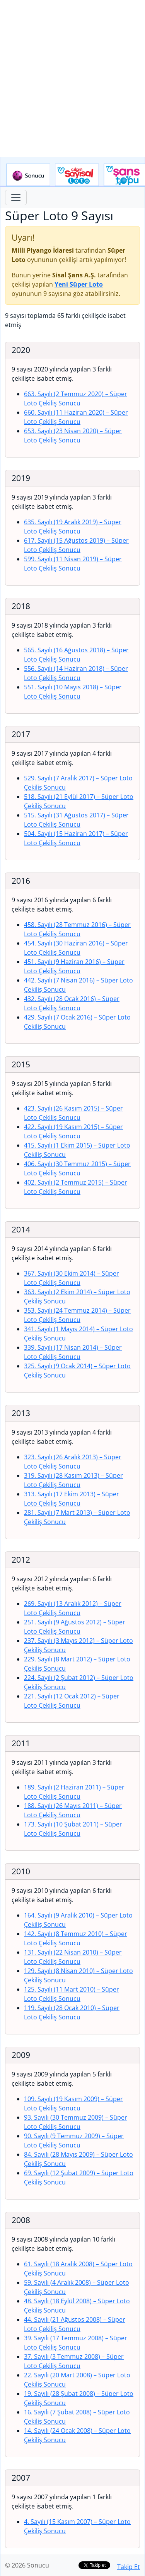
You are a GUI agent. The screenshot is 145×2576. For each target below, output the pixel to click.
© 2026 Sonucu (27, 2565)
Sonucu (28, 175)
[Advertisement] (72, 78)
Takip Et (128, 2566)
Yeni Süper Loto (79, 284)
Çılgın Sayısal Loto (77, 175)
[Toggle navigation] (16, 197)
